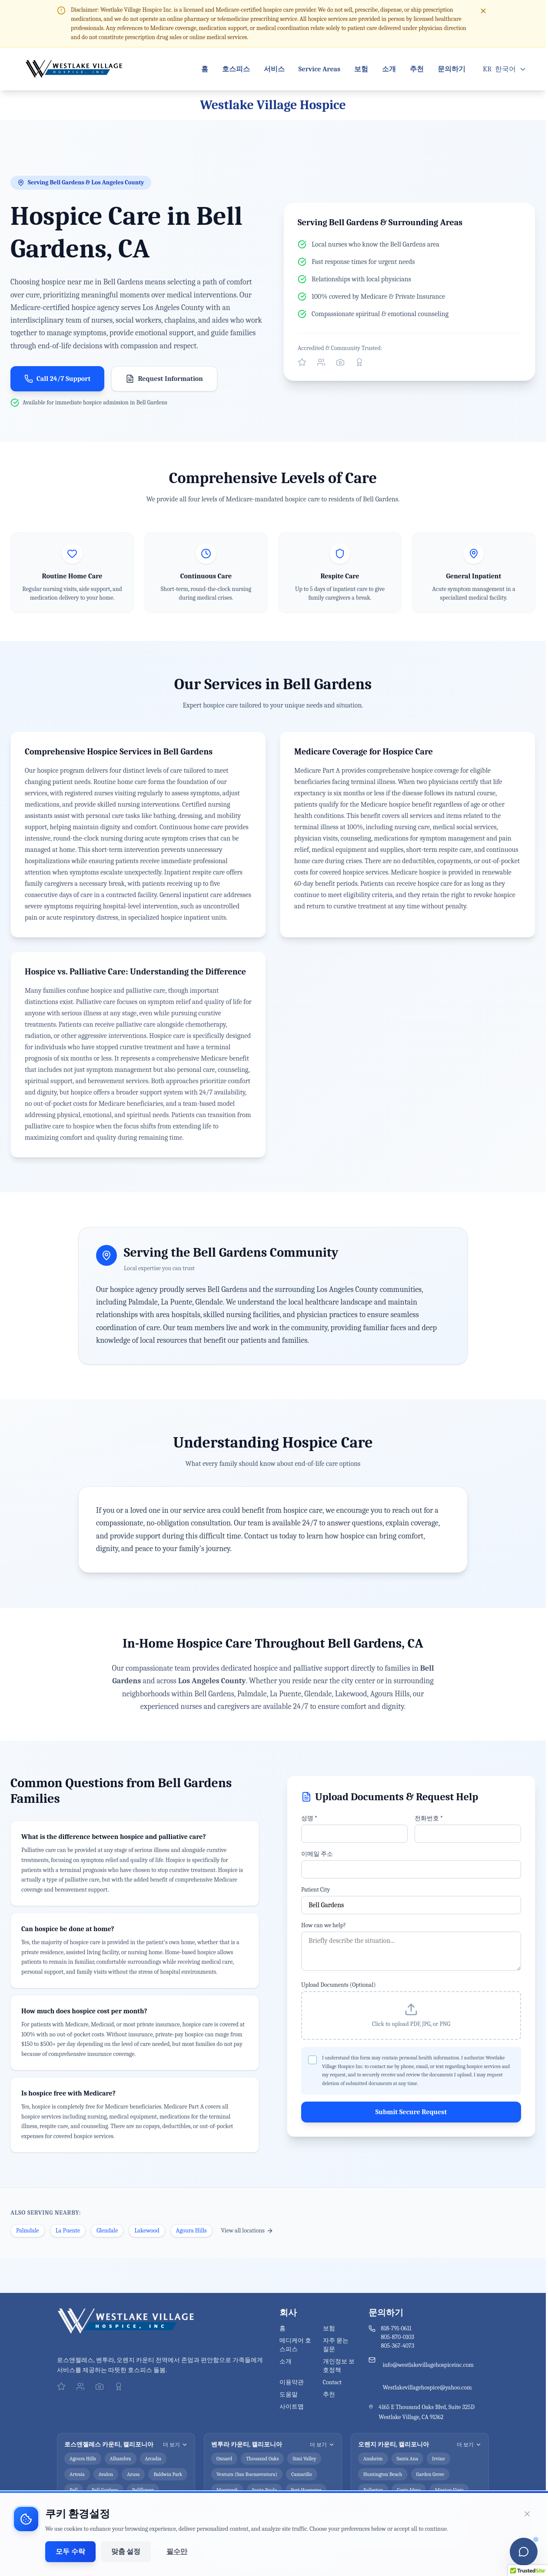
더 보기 (175, 2445)
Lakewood (146, 2230)
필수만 (176, 2552)
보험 (361, 69)
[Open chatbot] (524, 2552)
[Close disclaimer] (483, 11)
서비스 (274, 69)
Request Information (164, 378)
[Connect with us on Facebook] (321, 362)
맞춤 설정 (126, 2552)
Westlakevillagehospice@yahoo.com (427, 2387)
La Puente (68, 2230)
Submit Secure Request (411, 2112)
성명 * (309, 1818)
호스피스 (236, 69)
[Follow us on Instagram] (340, 362)
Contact (332, 2382)
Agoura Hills (191, 2230)
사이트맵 (291, 2406)
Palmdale (27, 2230)
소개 (389, 69)
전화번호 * (429, 1818)
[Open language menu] (504, 69)
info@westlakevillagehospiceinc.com (427, 2365)
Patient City (315, 1889)
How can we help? (323, 1925)
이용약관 (291, 2382)
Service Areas (319, 69)
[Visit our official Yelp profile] (302, 362)
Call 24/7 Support (57, 378)
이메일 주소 (317, 1854)
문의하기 (451, 69)
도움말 (288, 2394)
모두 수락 (70, 2552)
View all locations (247, 2230)
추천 (417, 69)
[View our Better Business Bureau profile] (359, 362)
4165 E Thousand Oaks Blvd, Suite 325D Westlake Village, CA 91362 (427, 2412)
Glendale (107, 2230)
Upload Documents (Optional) (338, 1985)
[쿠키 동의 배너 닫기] (527, 2514)
